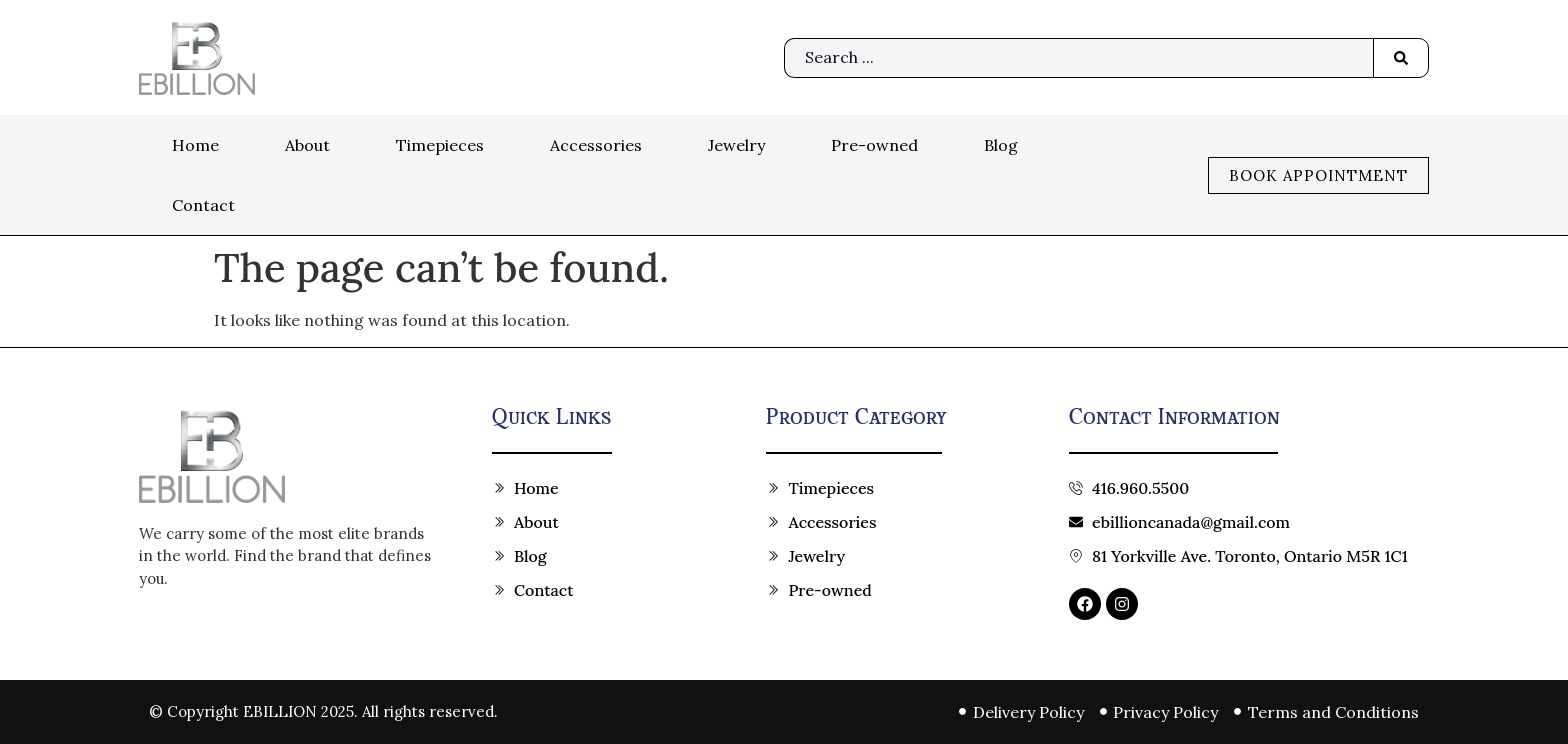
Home (195, 145)
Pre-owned (874, 145)
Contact (203, 205)
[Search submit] (1401, 58)
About (307, 145)
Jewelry (736, 145)
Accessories (596, 145)
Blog (1001, 145)
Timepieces (440, 145)
